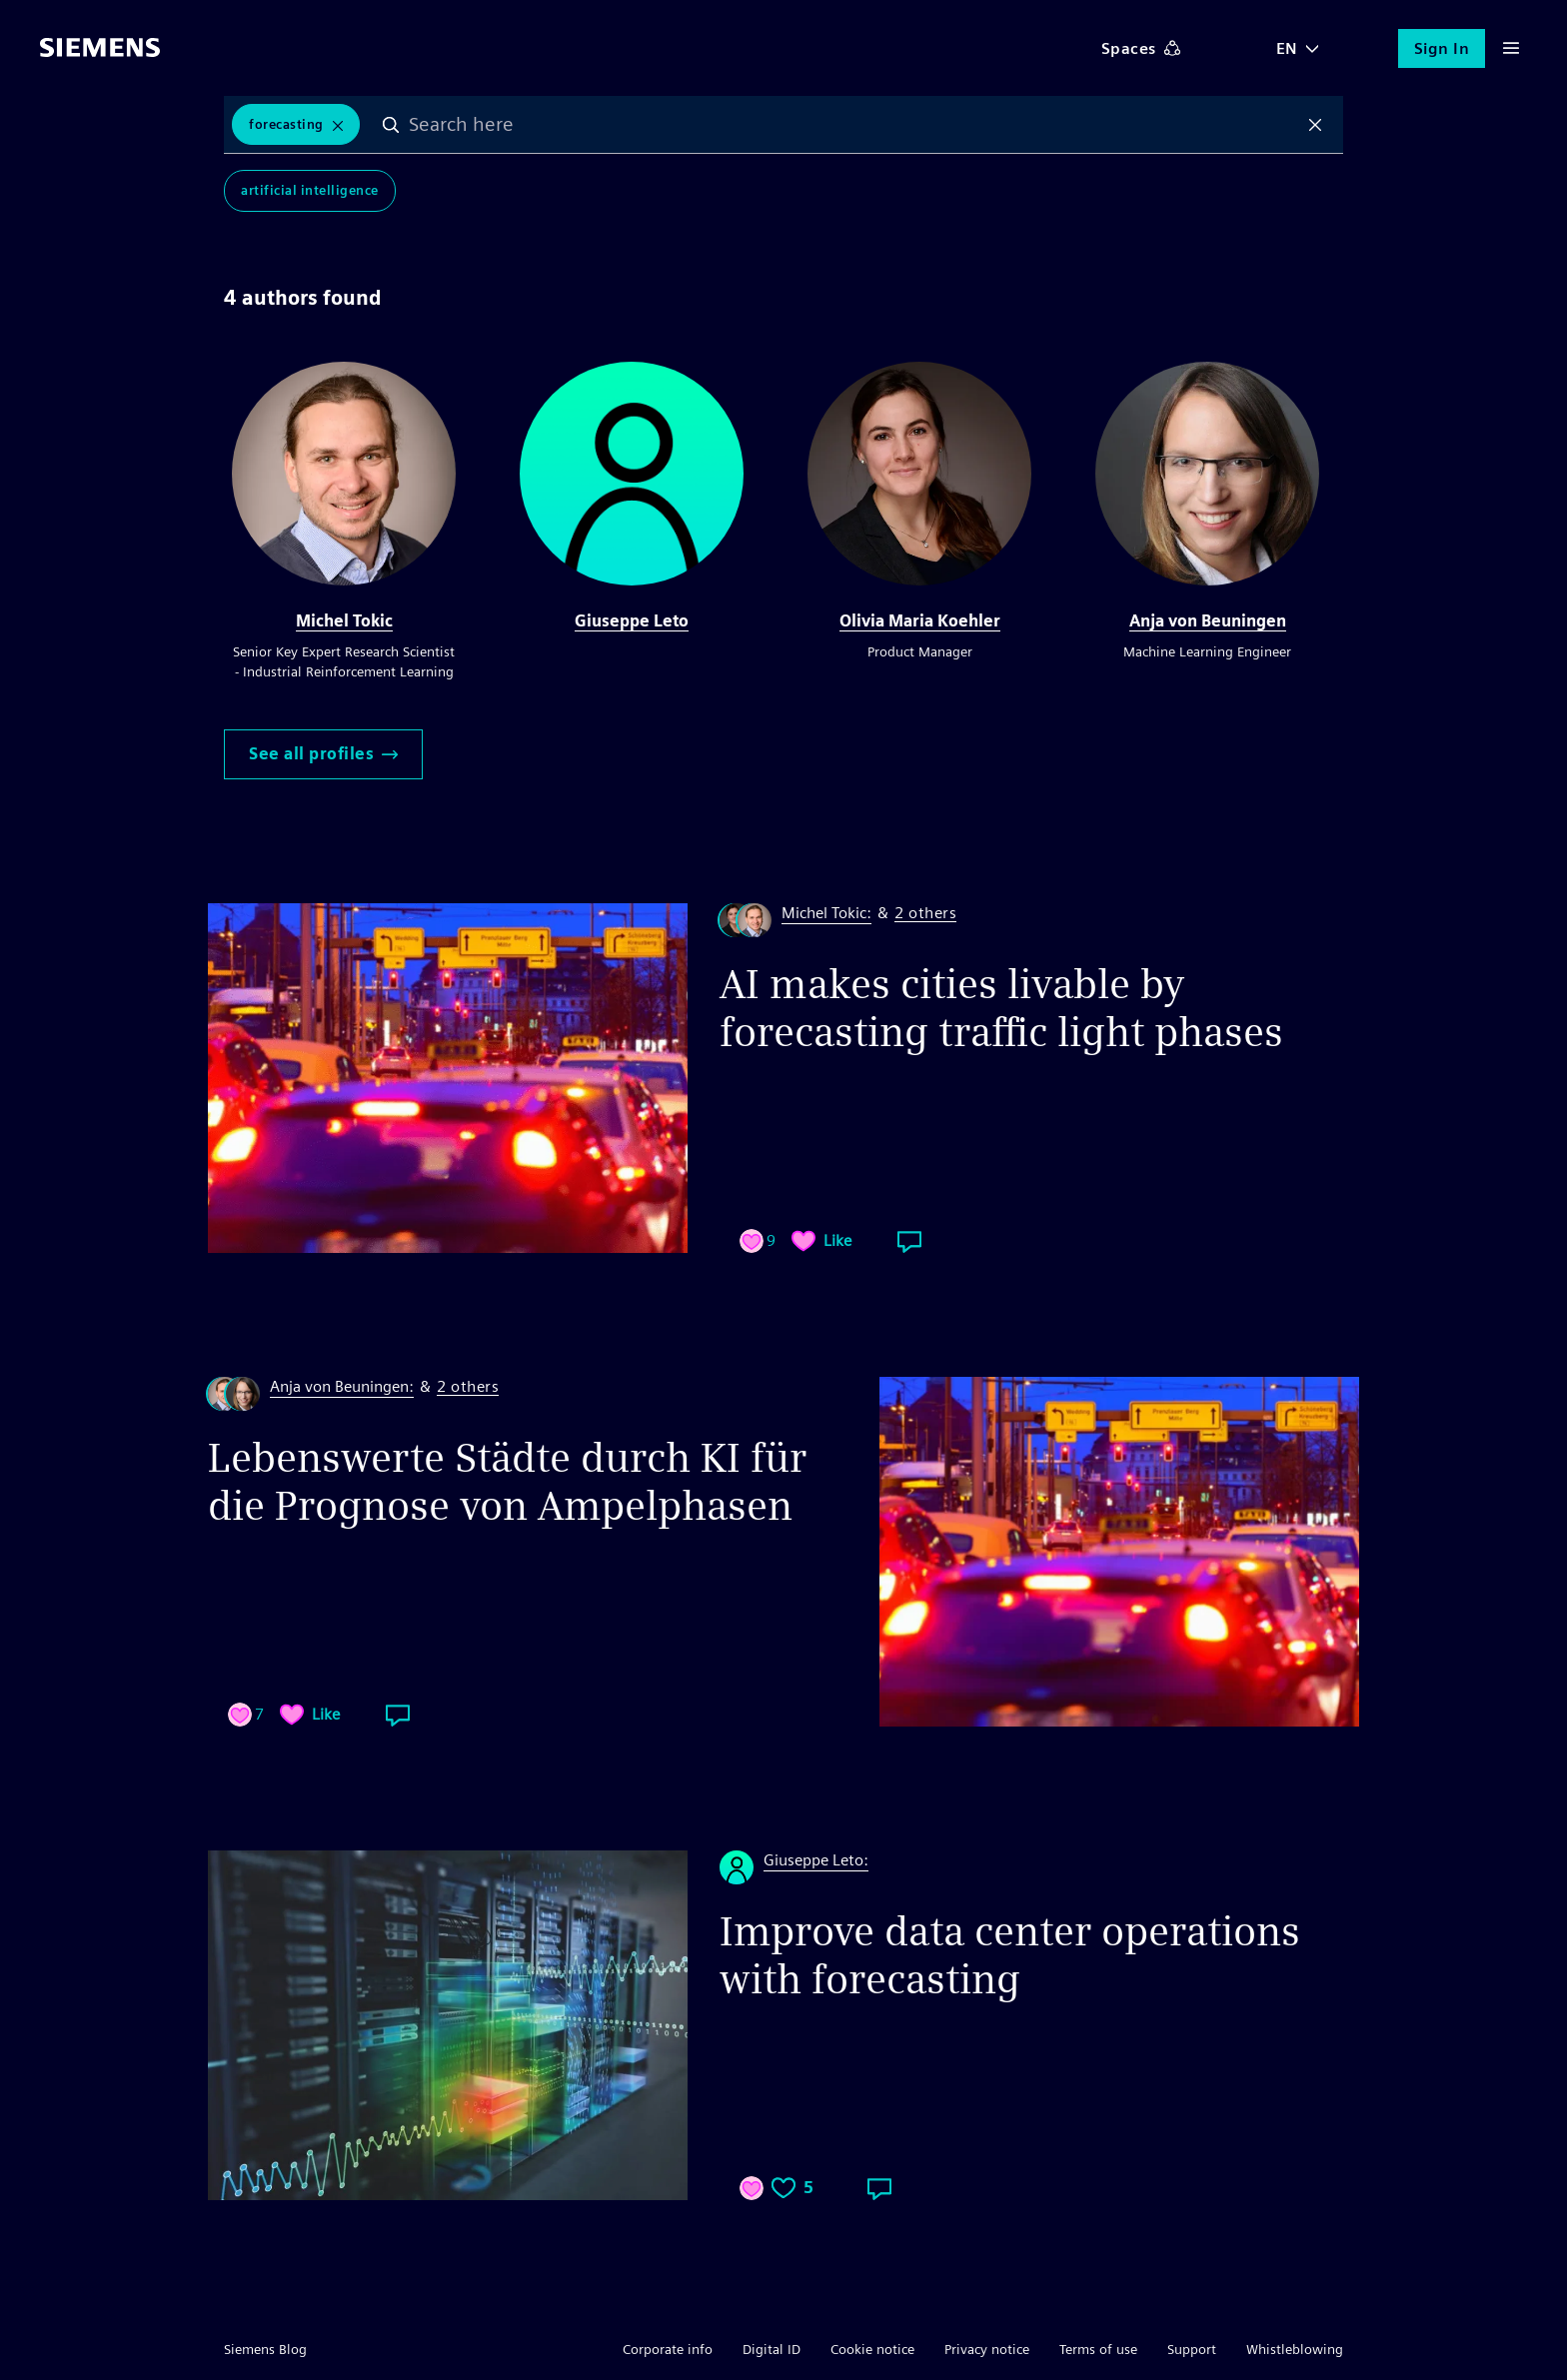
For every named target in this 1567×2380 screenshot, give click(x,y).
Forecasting (286, 124)
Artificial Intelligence (310, 191)
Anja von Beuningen (1207, 620)
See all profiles (323, 753)
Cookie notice (872, 2349)
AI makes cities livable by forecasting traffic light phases (1001, 1008)
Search (393, 125)
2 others (925, 913)
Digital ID (771, 2349)
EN (1287, 48)
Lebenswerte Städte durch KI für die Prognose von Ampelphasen (507, 1482)
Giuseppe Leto (632, 620)
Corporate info (668, 2349)
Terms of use (1098, 2349)
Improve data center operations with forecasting (1010, 1955)
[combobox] (854, 125)
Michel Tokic (344, 620)
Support (1191, 2349)
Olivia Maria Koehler (919, 620)
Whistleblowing (1294, 2349)
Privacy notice (986, 2349)
